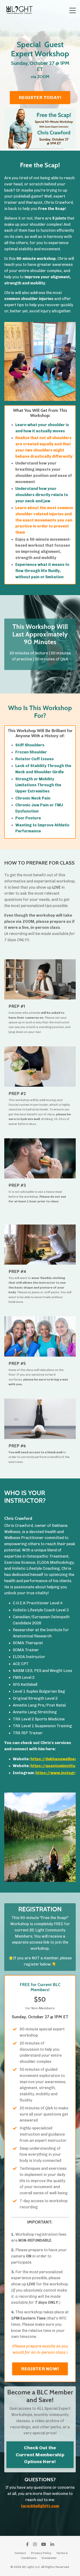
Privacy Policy (41, 2553)
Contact (20, 2553)
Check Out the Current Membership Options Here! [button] (40, 2454)
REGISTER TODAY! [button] (40, 97)
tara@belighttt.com (40, 2506)
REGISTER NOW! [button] (40, 2368)
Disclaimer (49, 2558)
